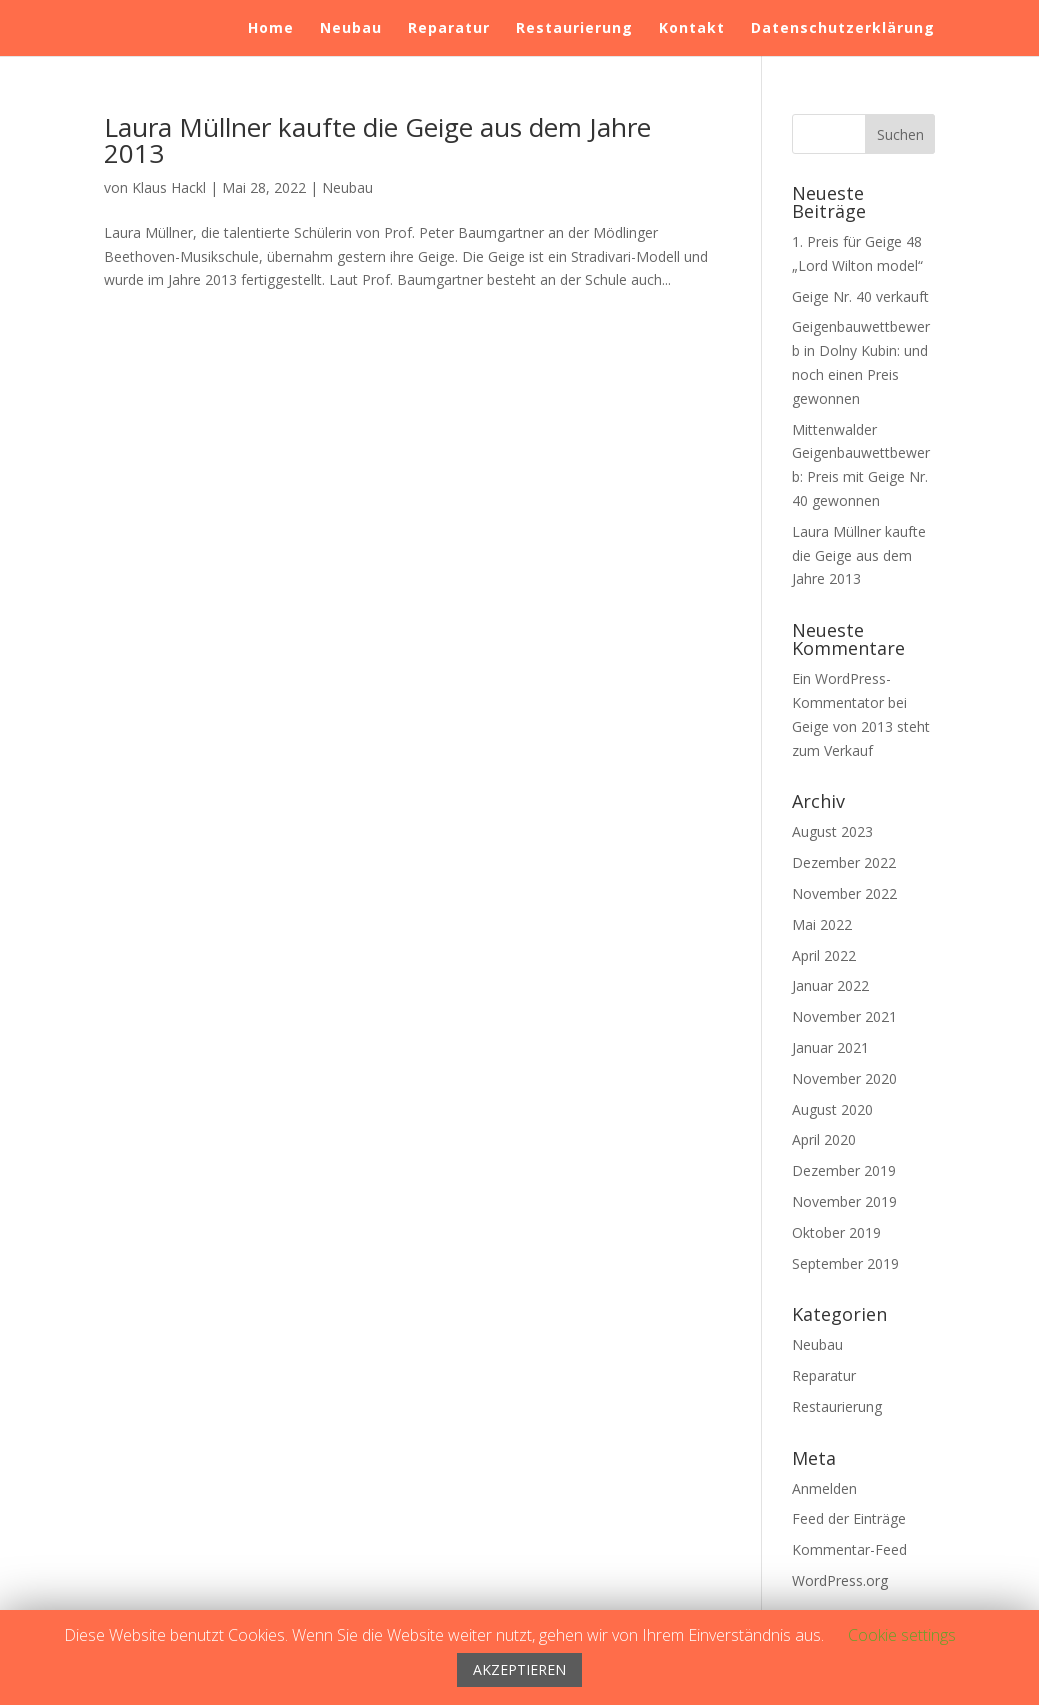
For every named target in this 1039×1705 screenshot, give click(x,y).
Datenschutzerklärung (843, 29)
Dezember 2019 (844, 1170)
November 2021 (844, 1016)
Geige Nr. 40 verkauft (860, 296)
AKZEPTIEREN (519, 1669)
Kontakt (692, 29)
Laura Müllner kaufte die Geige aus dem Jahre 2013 (377, 140)
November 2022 (844, 893)
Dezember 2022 (844, 862)
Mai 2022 (822, 924)
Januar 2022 (830, 985)
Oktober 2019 (836, 1232)
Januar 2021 (830, 1047)
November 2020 (844, 1078)
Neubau (351, 29)
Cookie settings (902, 1635)
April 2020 (824, 1139)
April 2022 (824, 955)
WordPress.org (840, 1580)
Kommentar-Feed (849, 1549)
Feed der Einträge (849, 1518)
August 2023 (832, 831)
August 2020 (832, 1109)
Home (271, 29)
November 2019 (844, 1201)
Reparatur (449, 29)
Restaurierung (574, 29)
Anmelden (824, 1488)
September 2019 (845, 1263)
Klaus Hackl (169, 187)
